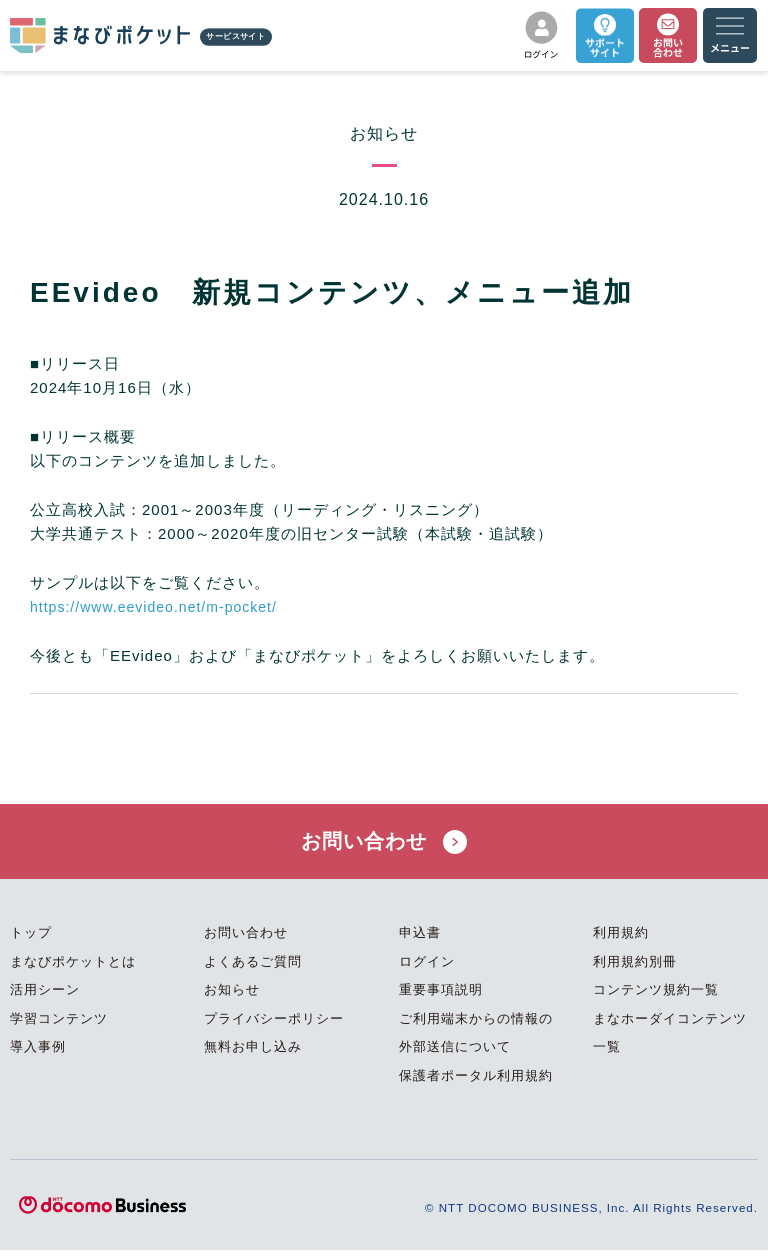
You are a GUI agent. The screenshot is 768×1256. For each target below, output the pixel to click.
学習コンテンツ (59, 1024)
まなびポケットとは (73, 967)
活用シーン (45, 996)
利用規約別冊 (635, 967)
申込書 (420, 939)
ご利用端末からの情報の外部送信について (476, 1039)
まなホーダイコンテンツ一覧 (670, 1039)
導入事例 (38, 1053)
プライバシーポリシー (274, 1024)
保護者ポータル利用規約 (476, 1082)
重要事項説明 (441, 996)
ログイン (427, 967)
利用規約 (621, 939)
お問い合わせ (384, 844)
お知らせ (232, 996)
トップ (31, 939)
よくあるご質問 (253, 967)
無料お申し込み (253, 1053)
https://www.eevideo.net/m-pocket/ (160, 606)
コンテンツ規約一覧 (656, 996)
